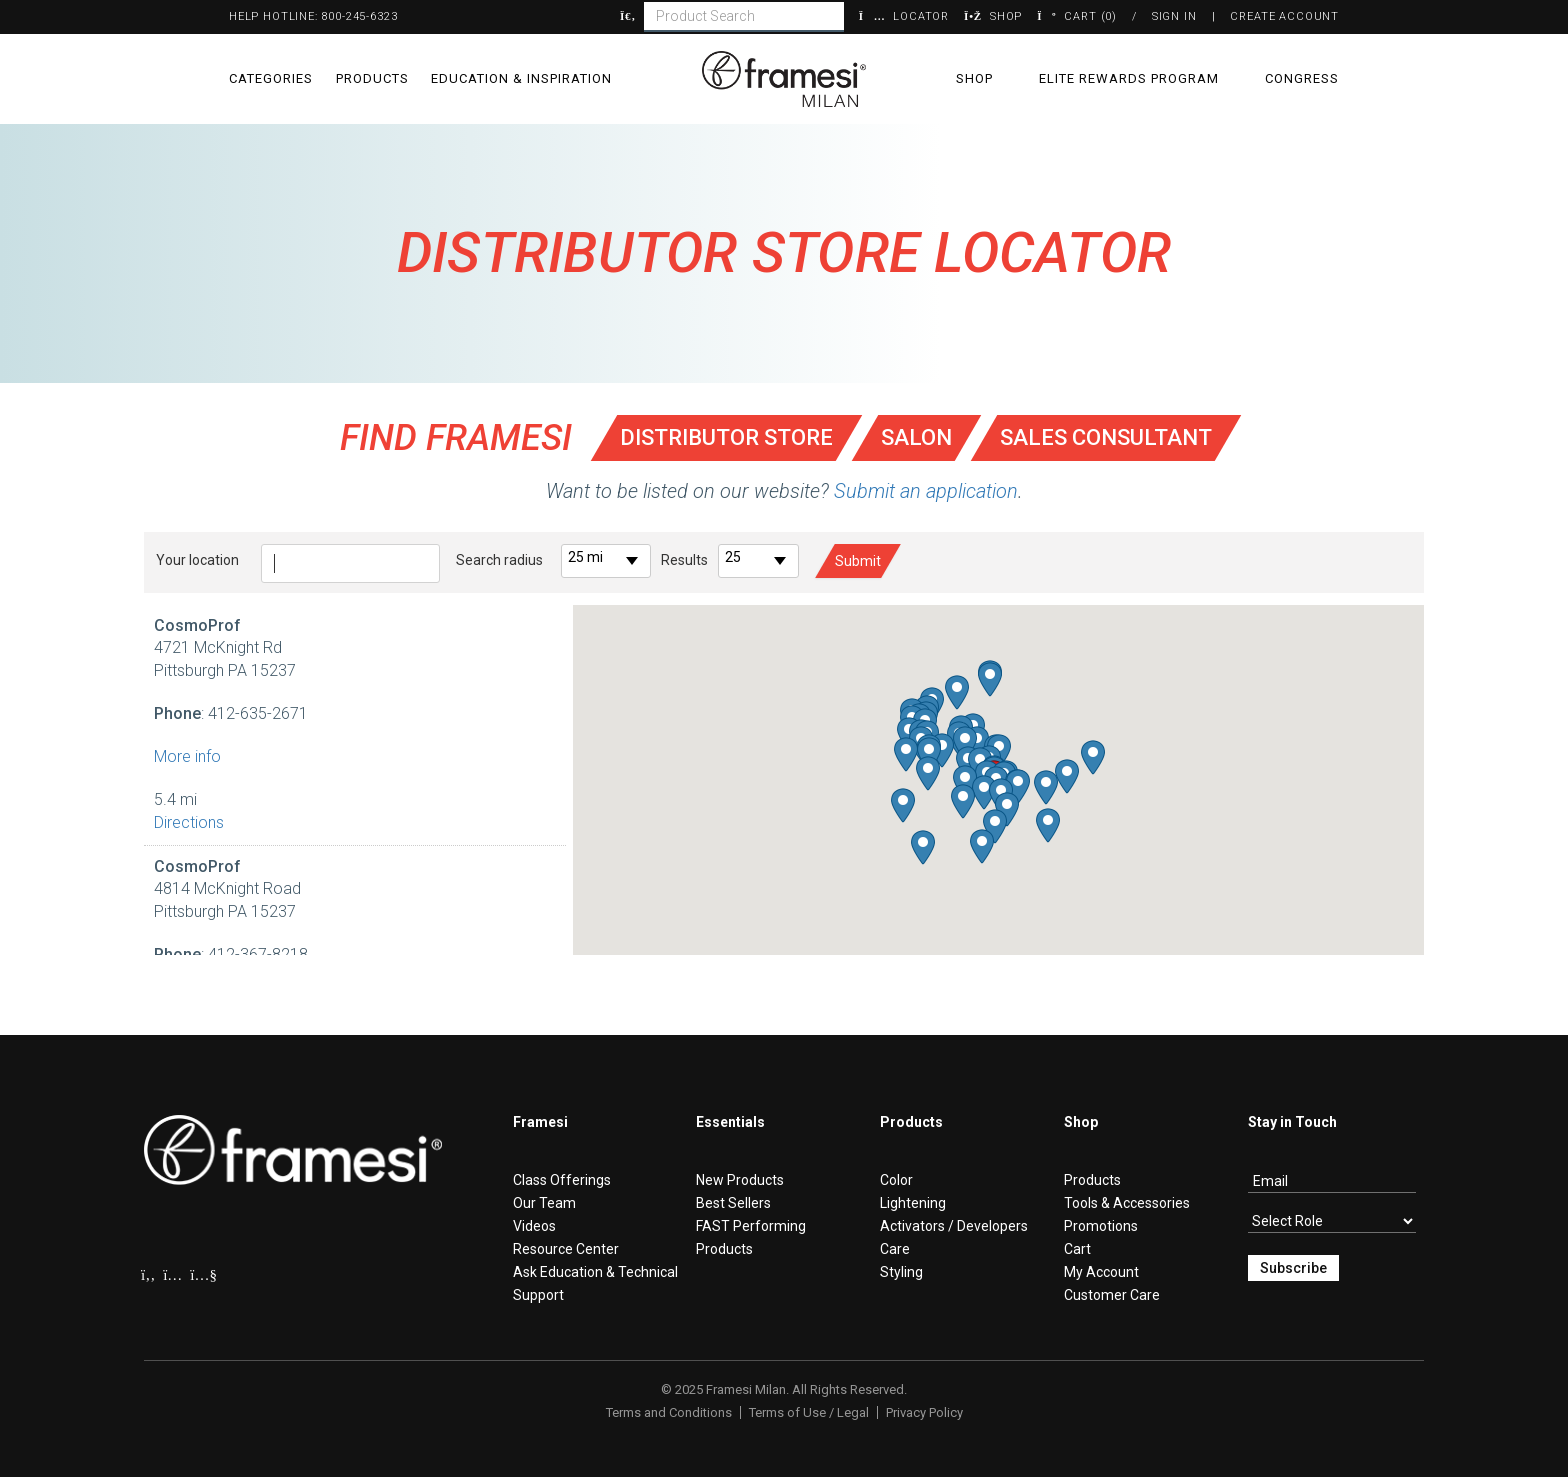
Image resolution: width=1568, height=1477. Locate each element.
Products (372, 78)
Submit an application (926, 491)
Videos (534, 1226)
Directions (189, 822)
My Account (1101, 1272)
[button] (984, 792)
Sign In (1174, 16)
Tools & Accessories (1127, 1203)
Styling (901, 1272)
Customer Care (1112, 1295)
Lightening (913, 1203)
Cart (1077, 1249)
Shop (974, 78)
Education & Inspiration (521, 78)
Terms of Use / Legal (809, 1412)
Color (896, 1180)
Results (684, 560)
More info (187, 756)
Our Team (544, 1203)
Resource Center (566, 1249)
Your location (197, 560)
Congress (1302, 78)
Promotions (1101, 1226)
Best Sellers (733, 1203)
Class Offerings (562, 1180)
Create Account (1284, 16)
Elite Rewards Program (1129, 78)
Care (895, 1249)
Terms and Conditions (669, 1412)
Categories (271, 78)
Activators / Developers (954, 1226)
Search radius (499, 560)
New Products (740, 1180)
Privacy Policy (924, 1412)
